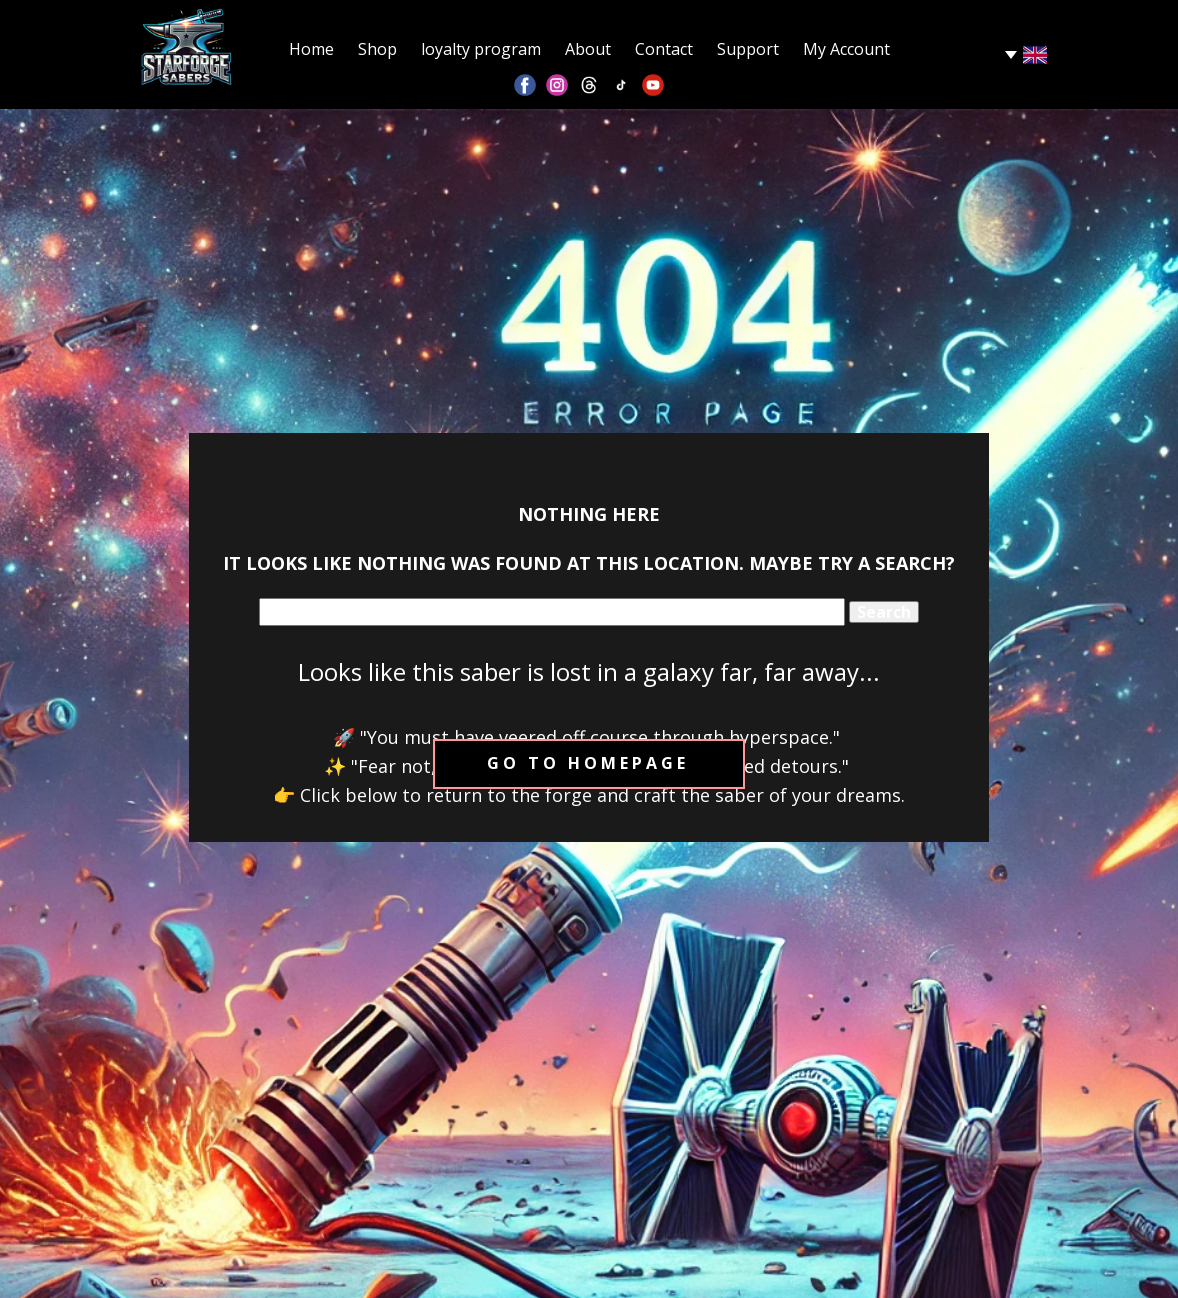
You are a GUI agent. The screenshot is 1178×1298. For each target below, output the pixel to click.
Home (311, 49)
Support (748, 49)
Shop (377, 49)
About (588, 49)
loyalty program (481, 49)
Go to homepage (588, 763)
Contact (664, 49)
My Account (846, 49)
